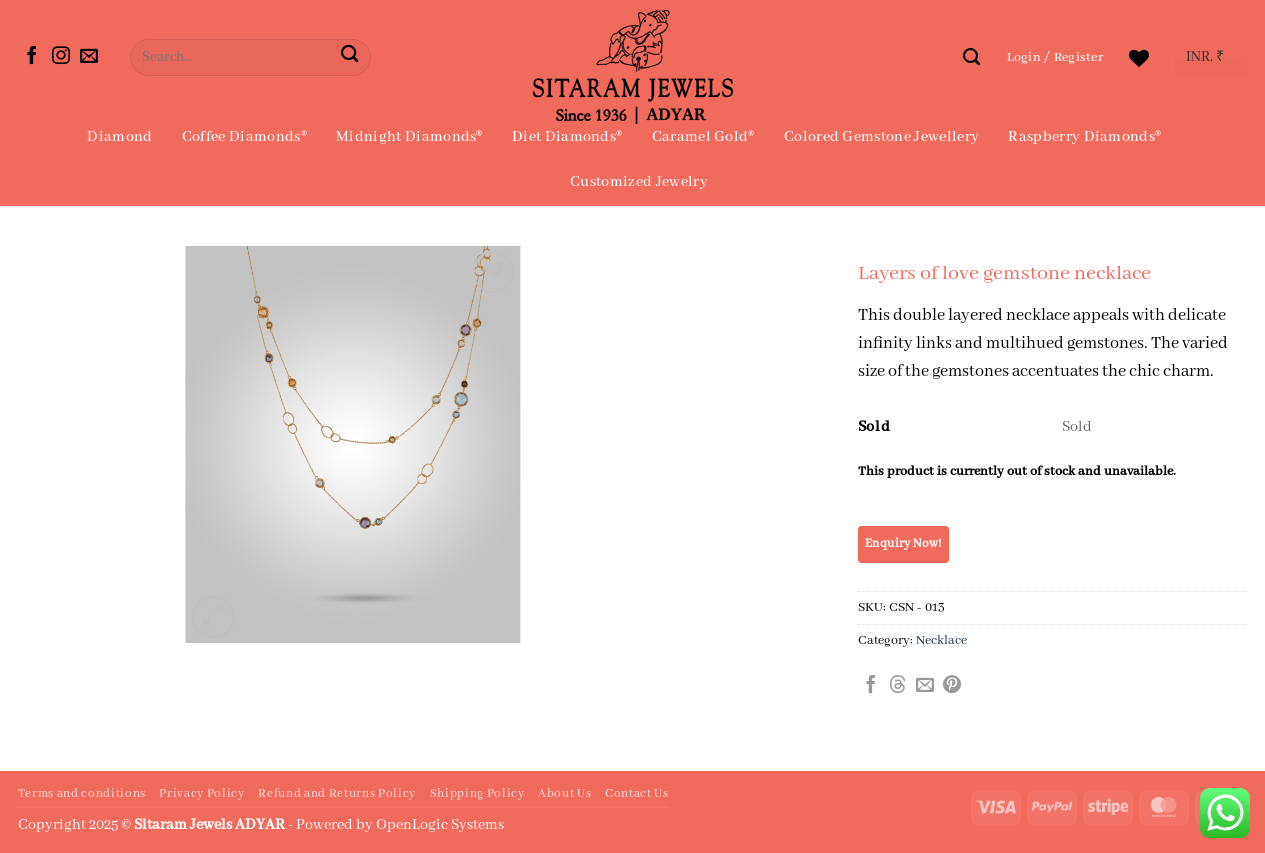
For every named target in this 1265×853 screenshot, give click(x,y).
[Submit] (349, 57)
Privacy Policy (201, 794)
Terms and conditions (82, 794)
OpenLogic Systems (440, 825)
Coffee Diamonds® (244, 137)
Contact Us (637, 794)
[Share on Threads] (898, 686)
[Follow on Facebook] (32, 57)
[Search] (971, 57)
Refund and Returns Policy (337, 794)
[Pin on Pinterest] (952, 686)
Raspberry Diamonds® (1084, 137)
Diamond (119, 137)
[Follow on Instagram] (61, 57)
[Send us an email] (89, 57)
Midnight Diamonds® (409, 137)
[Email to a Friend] (925, 686)
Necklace (941, 640)
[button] (1055, 57)
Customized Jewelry (639, 182)
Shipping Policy (477, 794)
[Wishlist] (1139, 58)
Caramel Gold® (703, 137)
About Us (564, 794)
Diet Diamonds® (567, 137)
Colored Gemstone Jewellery (881, 137)
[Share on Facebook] (871, 686)
